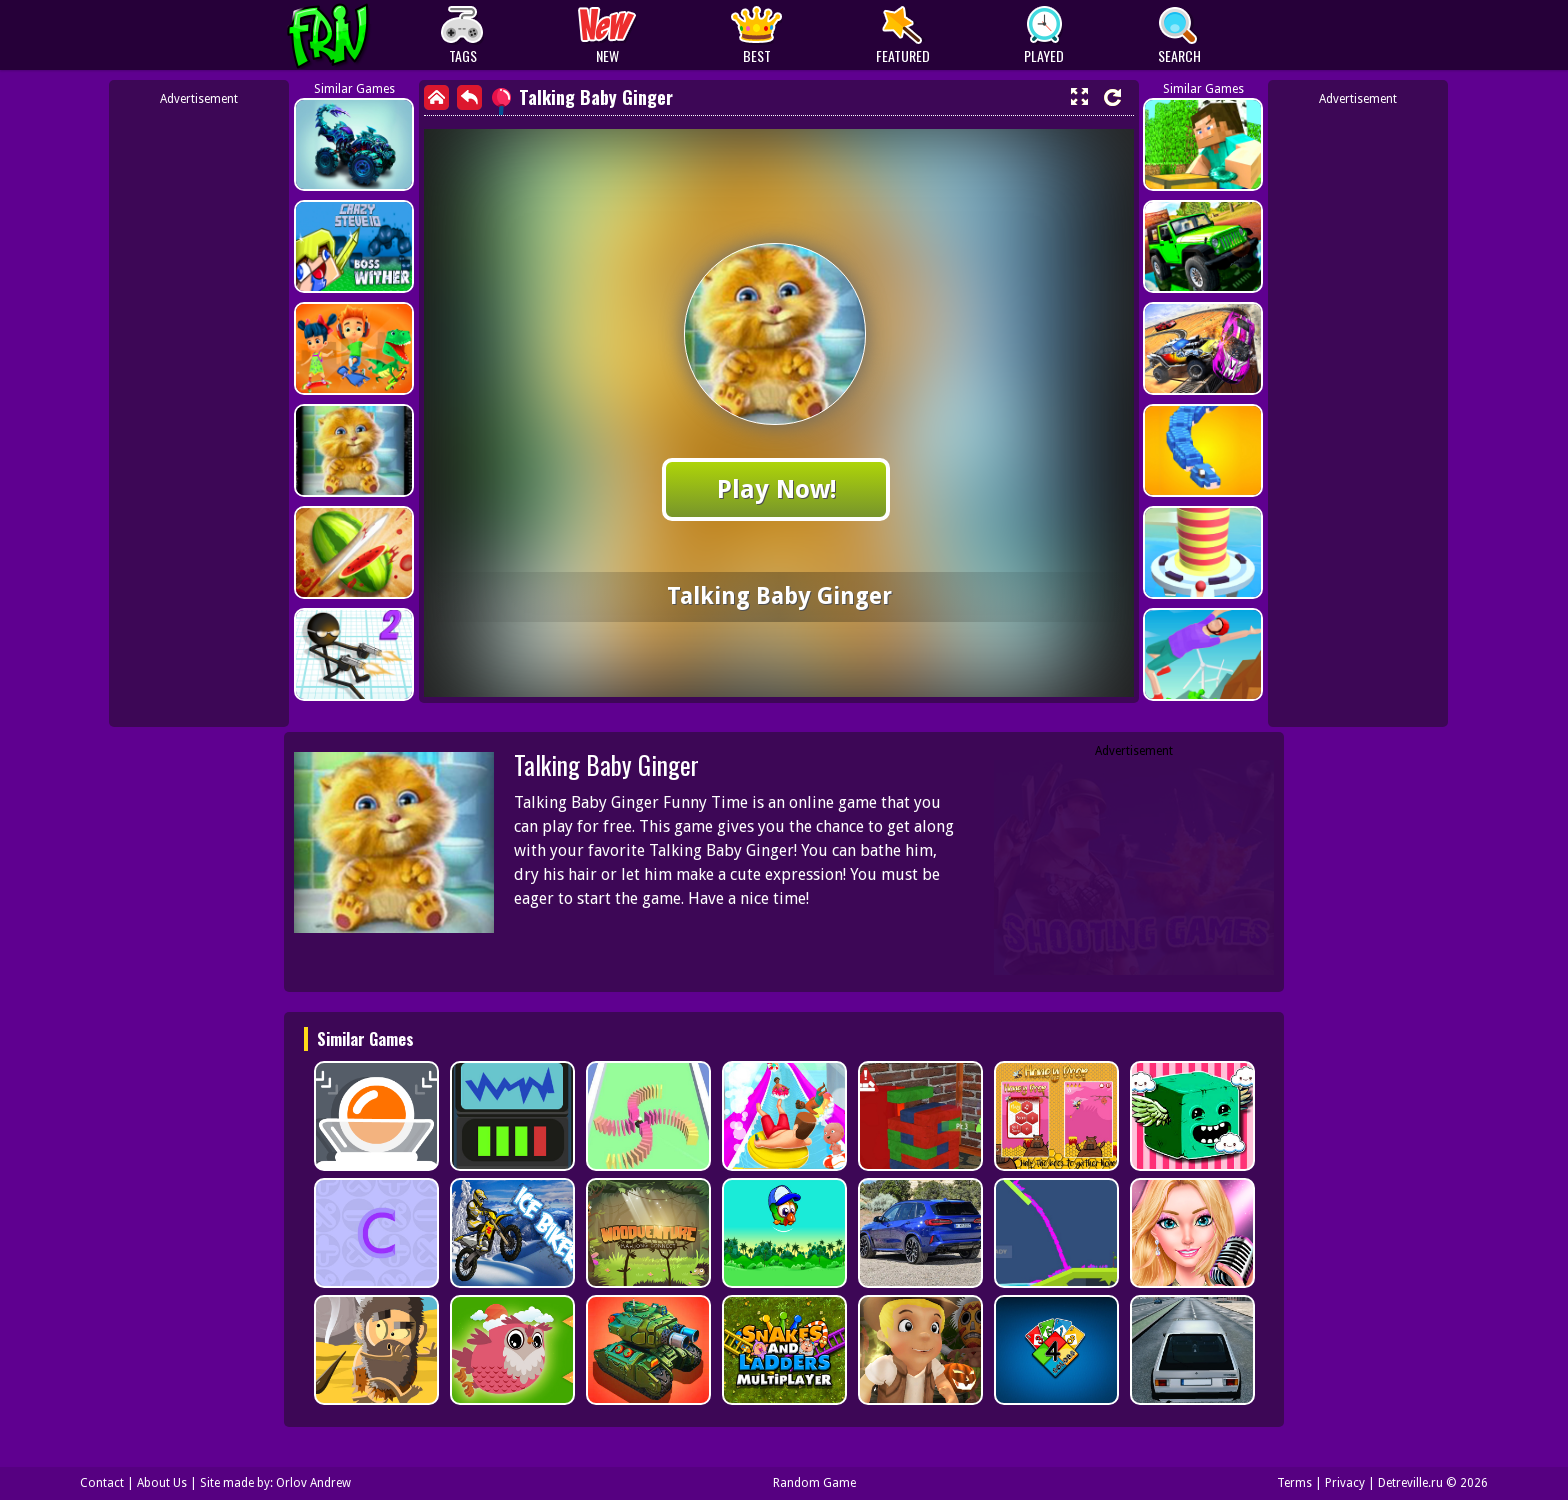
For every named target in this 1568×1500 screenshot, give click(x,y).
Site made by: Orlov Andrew (275, 1483)
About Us (162, 1483)
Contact (102, 1483)
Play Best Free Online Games (365, 35)
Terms (1294, 1483)
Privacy (1345, 1483)
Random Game (814, 1483)
